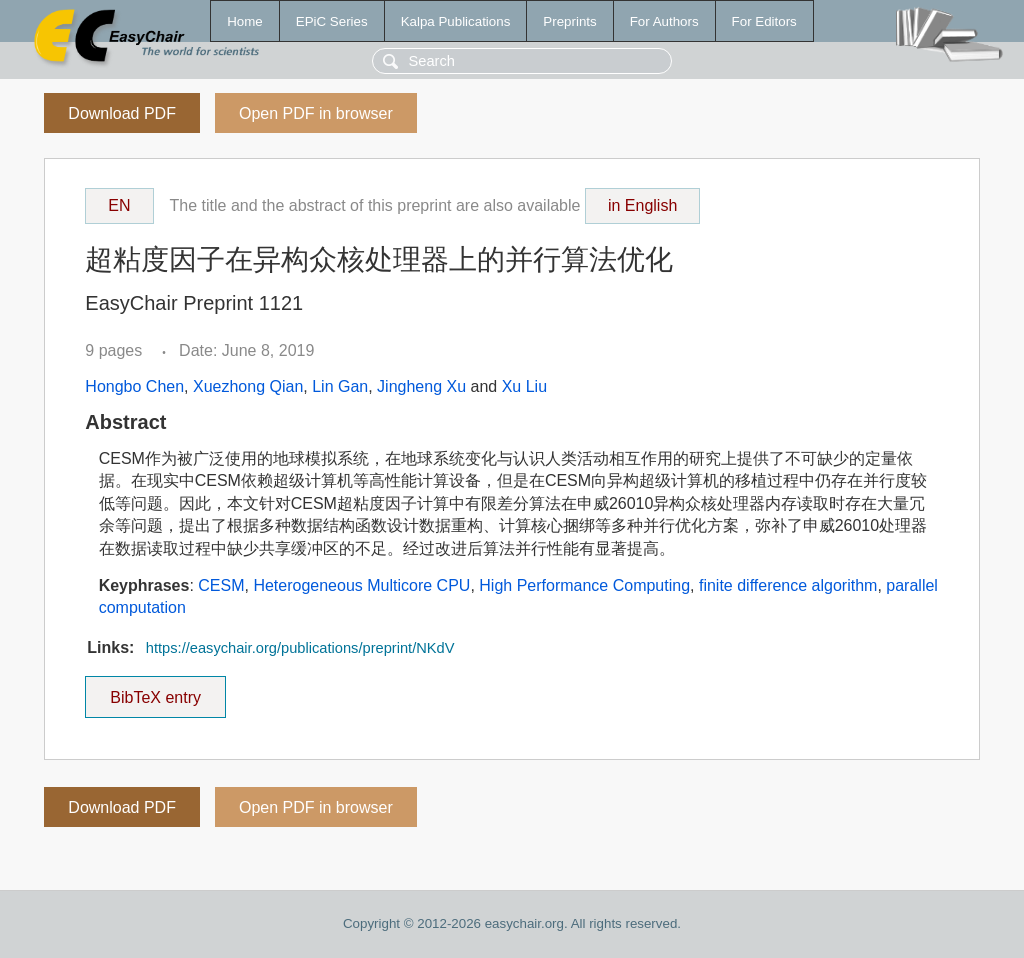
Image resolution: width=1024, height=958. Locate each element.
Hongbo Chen (134, 386)
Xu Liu (524, 386)
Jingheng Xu (421, 386)
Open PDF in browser (316, 113)
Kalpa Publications (456, 21)
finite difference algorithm (788, 585)
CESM (221, 585)
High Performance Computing (584, 585)
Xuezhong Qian (248, 386)
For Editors (764, 21)
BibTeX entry (156, 691)
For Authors (664, 21)
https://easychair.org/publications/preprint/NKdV (300, 648)
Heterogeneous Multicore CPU (361, 585)
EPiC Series (332, 21)
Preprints (569, 21)
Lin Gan (340, 386)
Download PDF (122, 113)
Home (245, 21)
